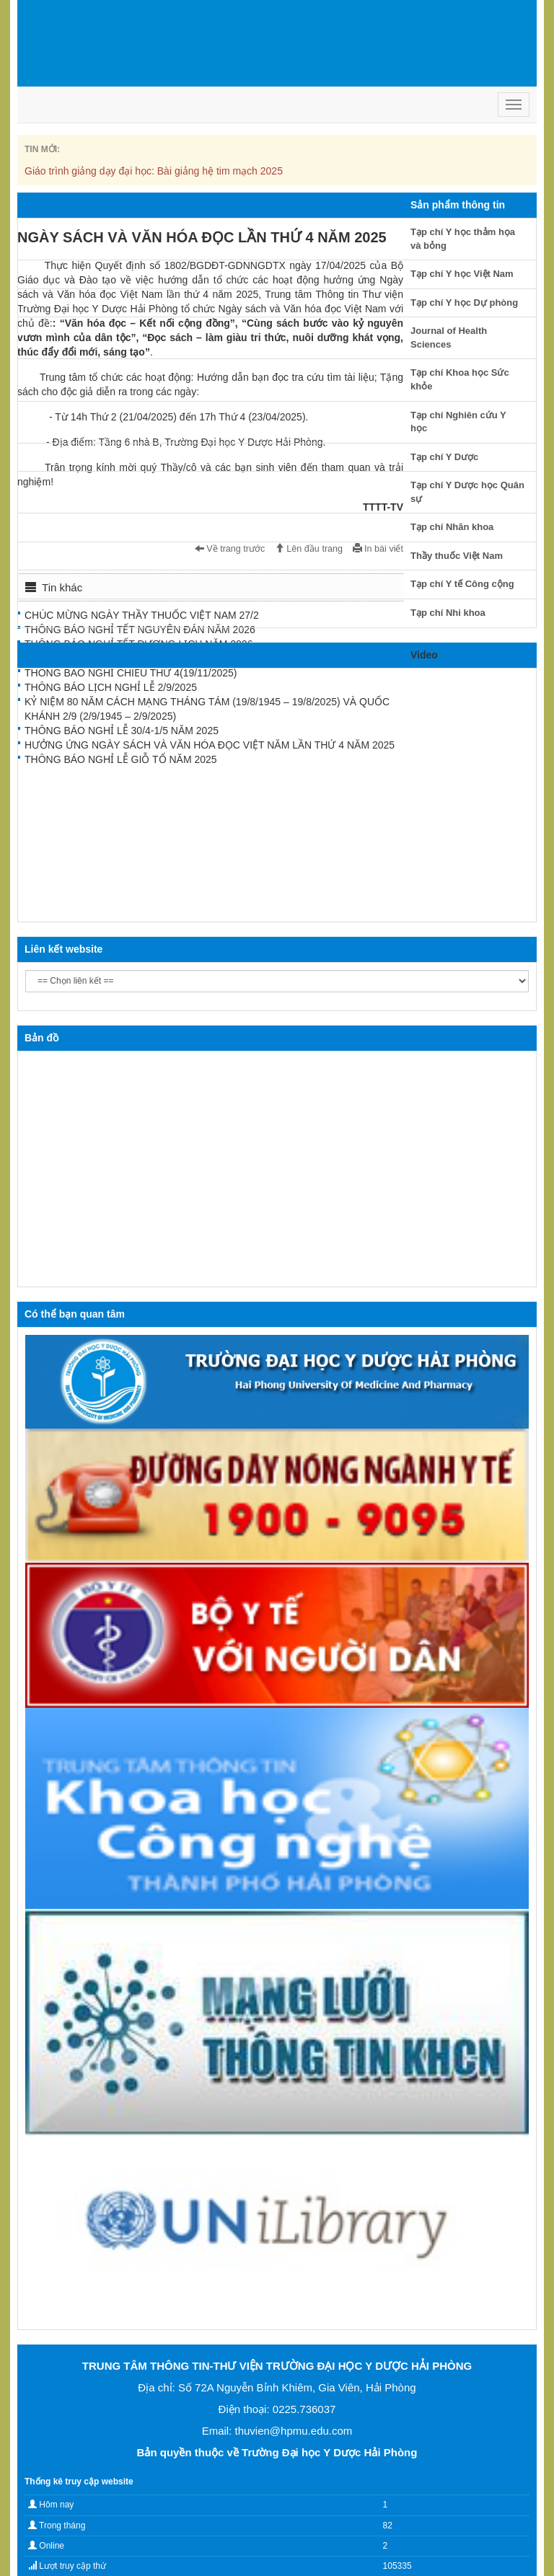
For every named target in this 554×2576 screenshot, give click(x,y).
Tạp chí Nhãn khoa (451, 526)
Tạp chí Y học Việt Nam (462, 273)
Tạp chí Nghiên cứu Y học (458, 422)
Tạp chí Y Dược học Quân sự (467, 492)
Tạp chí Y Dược (444, 456)
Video (424, 655)
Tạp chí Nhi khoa (447, 612)
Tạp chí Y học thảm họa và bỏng (462, 238)
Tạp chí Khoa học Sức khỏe (459, 379)
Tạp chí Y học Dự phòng (464, 302)
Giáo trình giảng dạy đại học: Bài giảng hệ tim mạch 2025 (154, 171)
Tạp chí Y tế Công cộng (462, 583)
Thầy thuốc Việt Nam (456, 555)
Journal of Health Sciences (448, 337)
